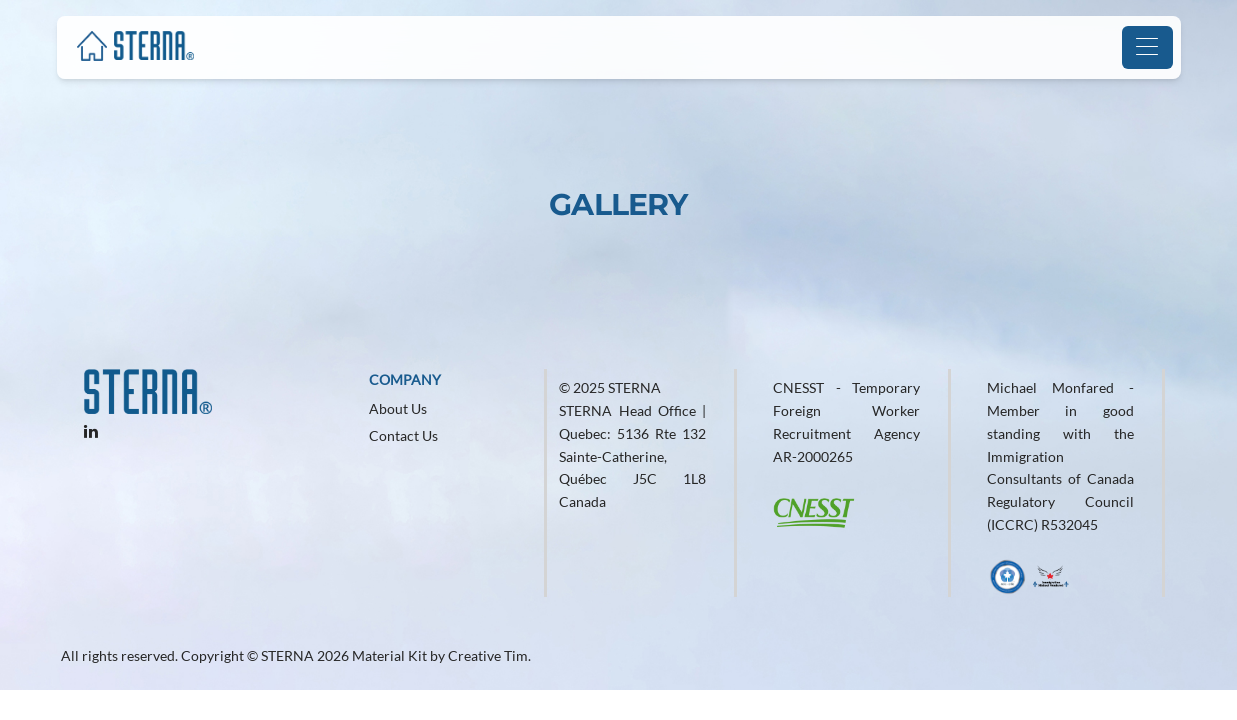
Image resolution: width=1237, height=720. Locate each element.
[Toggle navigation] (1147, 47)
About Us (398, 408)
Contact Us (403, 435)
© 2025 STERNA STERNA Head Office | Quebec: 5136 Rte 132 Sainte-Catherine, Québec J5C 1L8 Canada (632, 444)
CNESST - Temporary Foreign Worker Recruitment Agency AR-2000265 (846, 421)
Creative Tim (488, 655)
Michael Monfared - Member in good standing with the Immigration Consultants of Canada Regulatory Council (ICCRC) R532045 (1060, 456)
